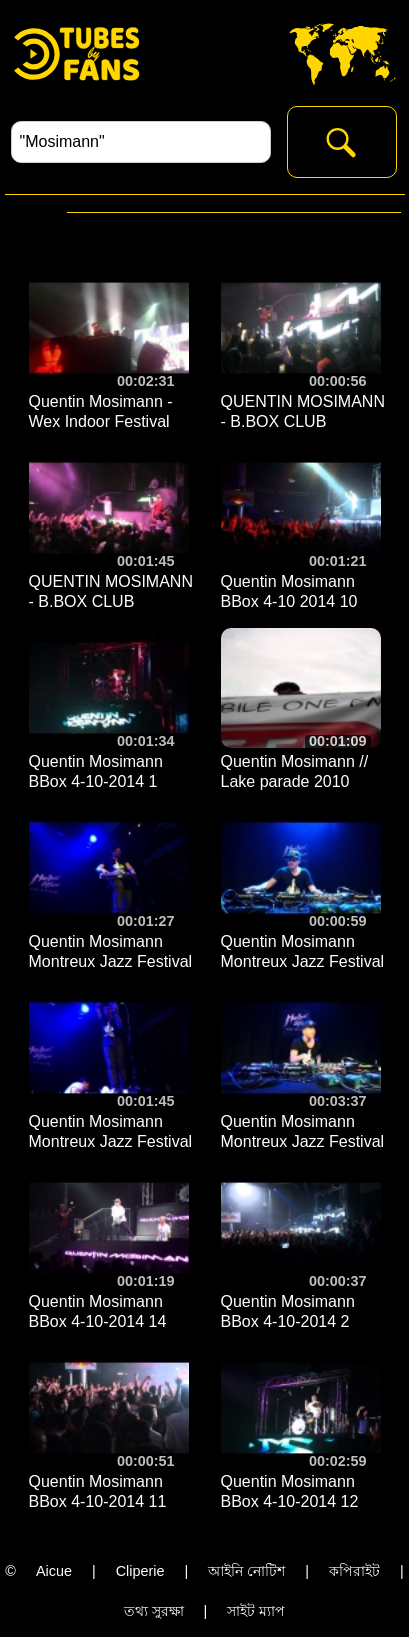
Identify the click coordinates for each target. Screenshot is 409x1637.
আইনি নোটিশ (246, 1571)
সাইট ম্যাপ (256, 1611)
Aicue (54, 1571)
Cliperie (140, 1571)
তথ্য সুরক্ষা (154, 1611)
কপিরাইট (354, 1571)
